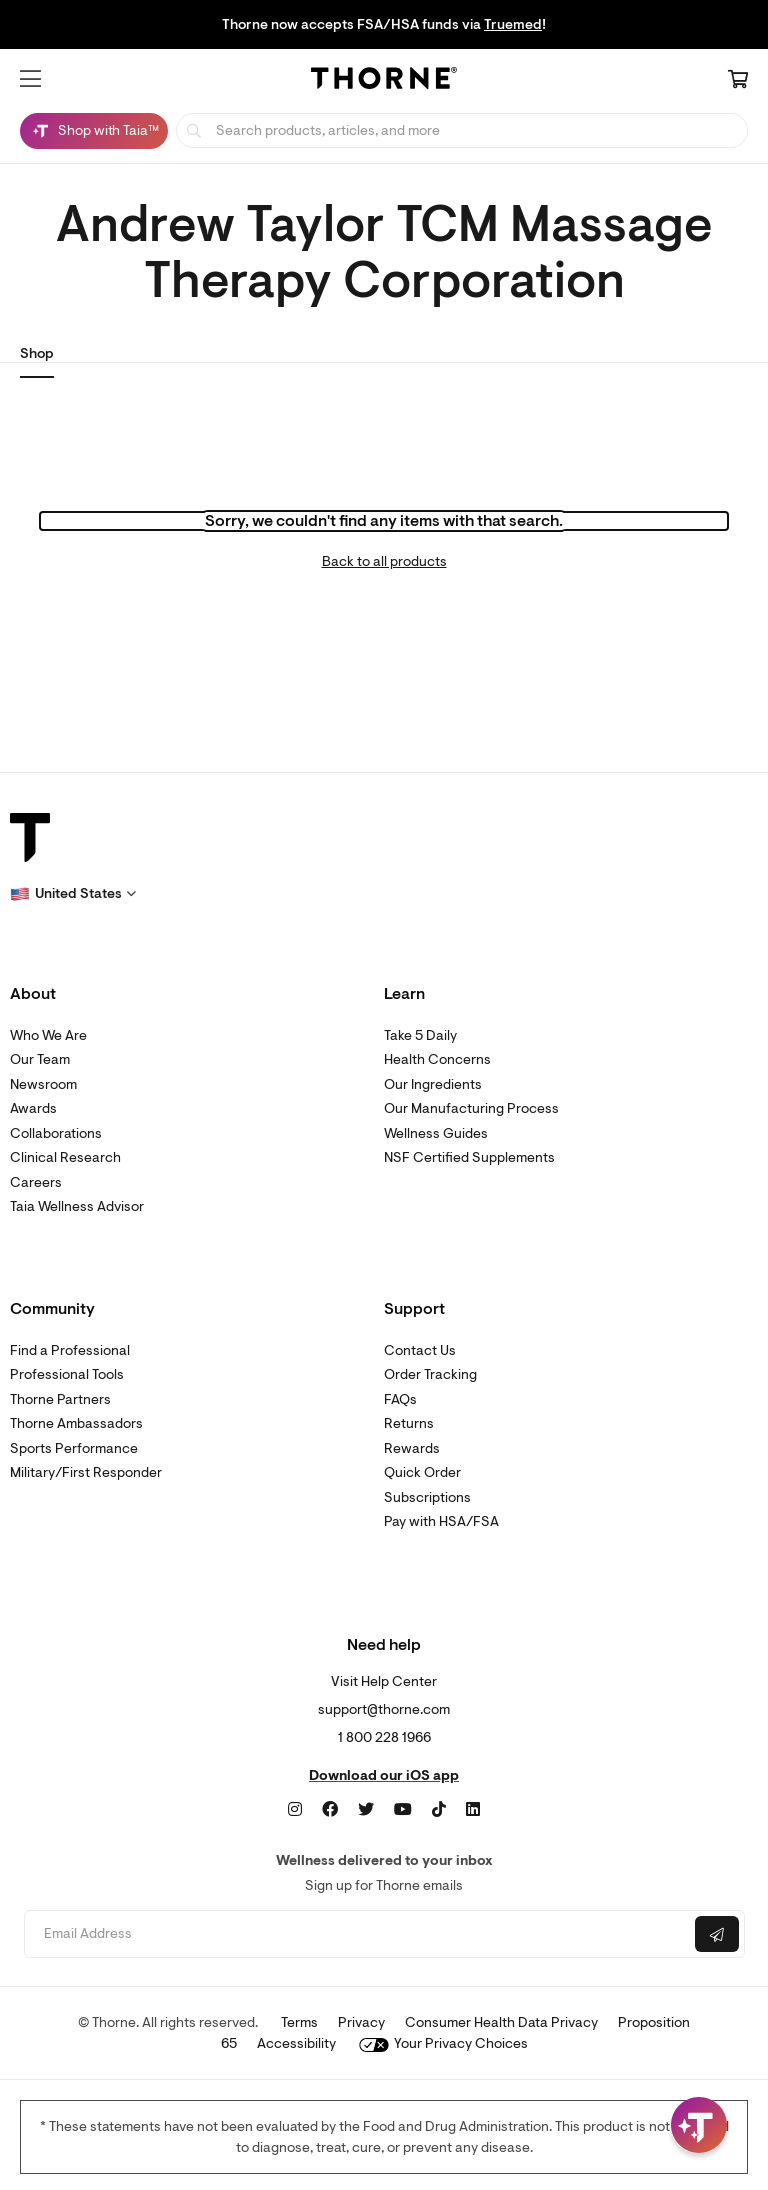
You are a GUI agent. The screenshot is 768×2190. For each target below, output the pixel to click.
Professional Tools (67, 1374)
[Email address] (357, 1934)
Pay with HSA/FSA (441, 1521)
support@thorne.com (384, 1709)
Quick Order (422, 1472)
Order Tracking (430, 1374)
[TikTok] (439, 1810)
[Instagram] (295, 1810)
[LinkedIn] (473, 1810)
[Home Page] (384, 81)
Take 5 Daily (420, 1035)
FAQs (400, 1399)
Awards (33, 1108)
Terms (299, 2022)
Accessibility (296, 2043)
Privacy (361, 2022)
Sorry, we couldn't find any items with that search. (384, 521)
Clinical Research (65, 1157)
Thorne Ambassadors (76, 1423)
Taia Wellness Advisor (77, 1206)
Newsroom (43, 1084)
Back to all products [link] (384, 561)
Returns (409, 1423)
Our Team (40, 1059)
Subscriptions (427, 1497)
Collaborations (56, 1133)
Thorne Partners (60, 1399)
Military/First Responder (86, 1472)
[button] (30, 79)
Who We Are (48, 1035)
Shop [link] (37, 353)
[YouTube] (403, 1810)
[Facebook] (330, 1810)
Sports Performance (74, 1448)
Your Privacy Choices (443, 2043)
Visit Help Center (384, 1681)
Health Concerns (437, 1059)
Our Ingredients (433, 1084)
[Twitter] (366, 1810)
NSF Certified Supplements (469, 1157)
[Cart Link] (738, 81)
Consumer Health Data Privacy (501, 2022)
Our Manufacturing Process (471, 1108)
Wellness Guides (436, 1133)
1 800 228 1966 (384, 1737)
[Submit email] (717, 1934)
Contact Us (420, 1350)
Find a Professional (70, 1350)
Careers (36, 1182)
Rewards (412, 1448)
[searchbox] (462, 130)
